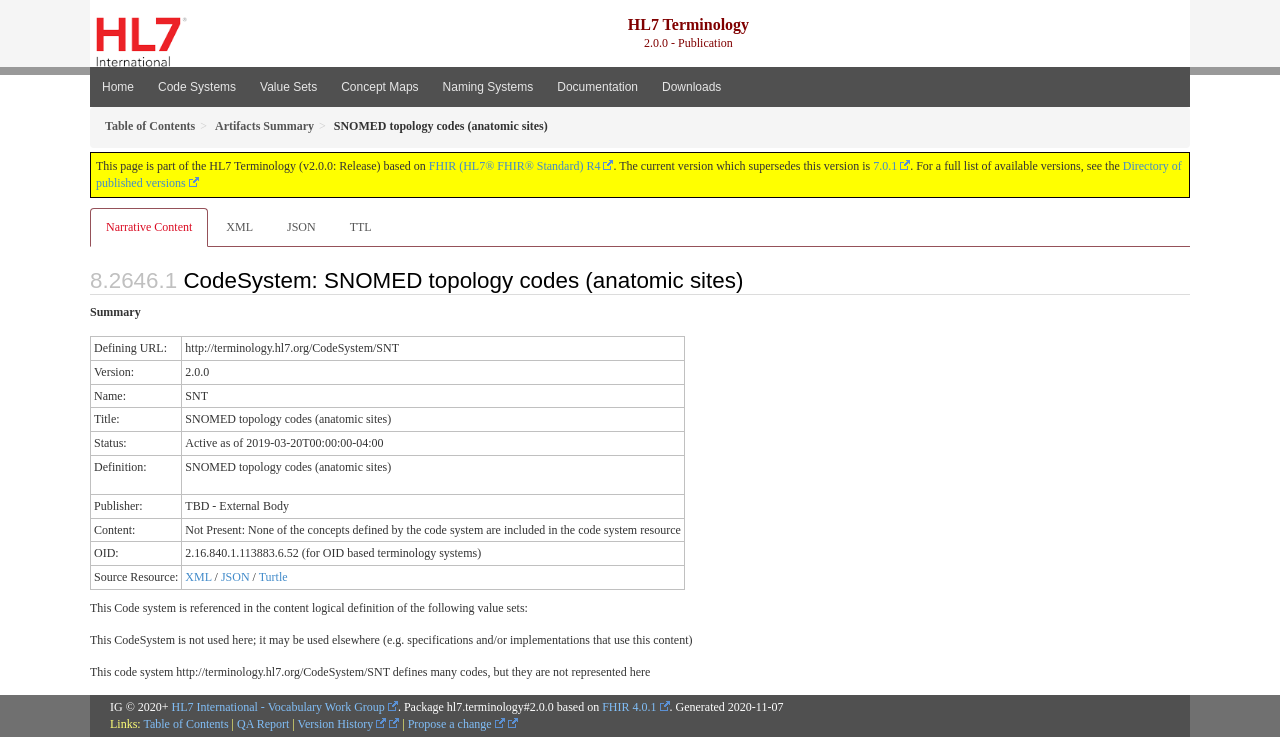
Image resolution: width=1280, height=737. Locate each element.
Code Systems (197, 87)
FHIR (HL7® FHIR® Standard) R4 (515, 166)
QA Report (263, 724)
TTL (361, 227)
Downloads (691, 87)
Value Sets (288, 87)
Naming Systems (488, 87)
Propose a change (456, 724)
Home (118, 87)
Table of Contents (185, 724)
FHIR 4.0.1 (629, 707)
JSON (301, 227)
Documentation (597, 87)
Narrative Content (149, 227)
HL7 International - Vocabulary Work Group (278, 707)
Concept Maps (379, 87)
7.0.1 (885, 166)
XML (239, 227)
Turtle (273, 577)
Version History (342, 724)
